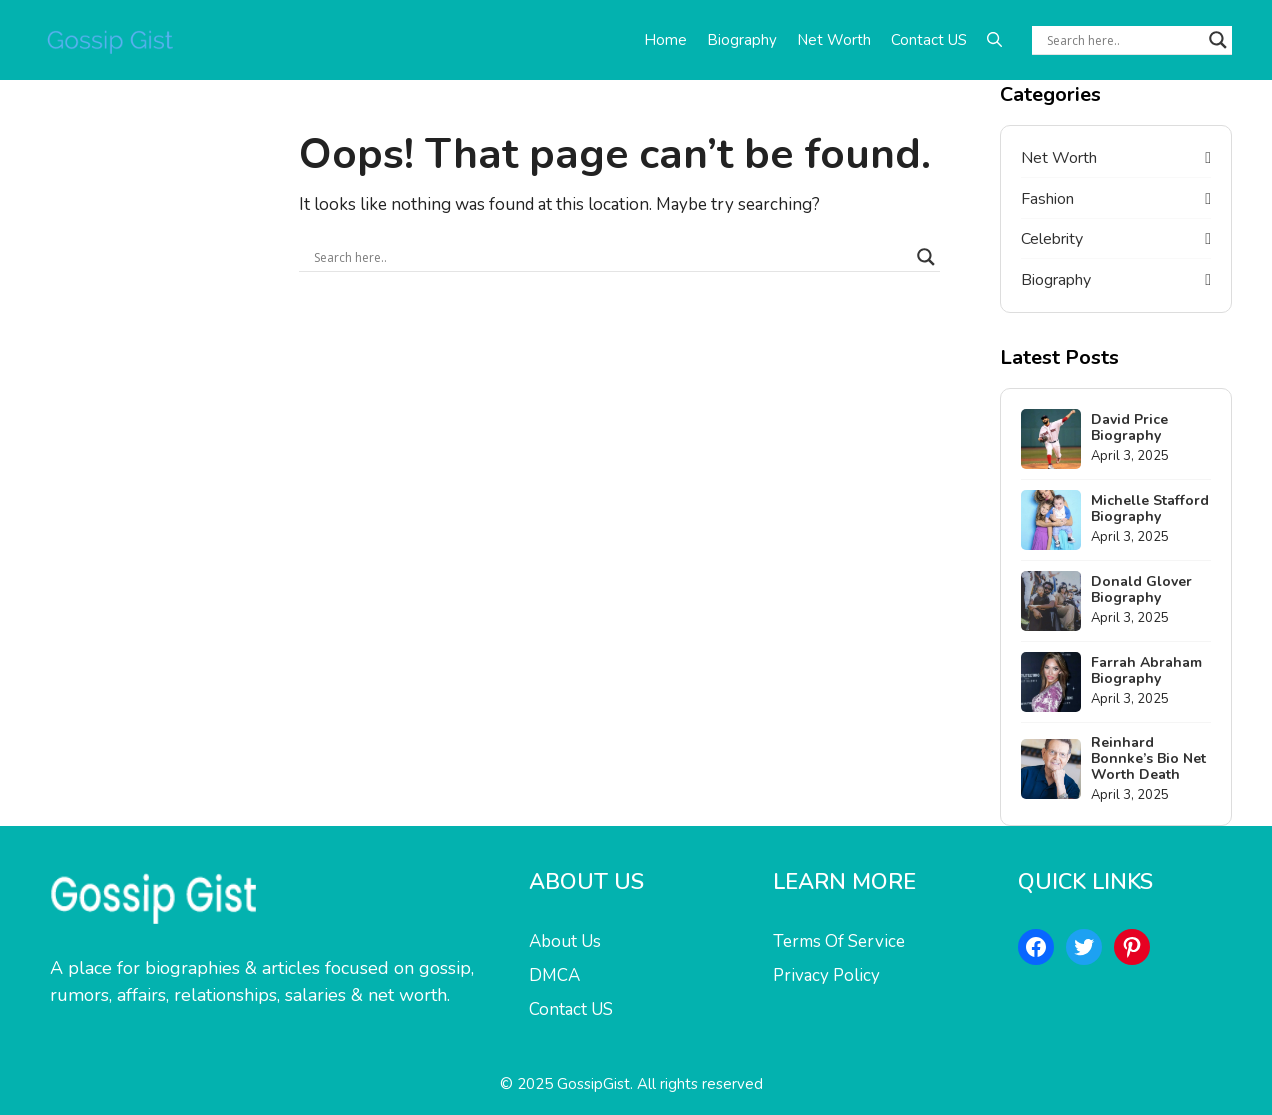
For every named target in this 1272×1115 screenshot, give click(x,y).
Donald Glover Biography (1141, 589)
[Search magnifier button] (1218, 40)
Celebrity (1052, 239)
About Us (565, 941)
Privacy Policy (826, 975)
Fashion (1047, 199)
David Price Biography (1129, 427)
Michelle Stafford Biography (1150, 508)
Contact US (929, 40)
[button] (994, 40)
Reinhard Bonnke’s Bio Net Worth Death (1148, 758)
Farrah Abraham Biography (1146, 670)
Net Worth (834, 40)
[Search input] (1123, 40)
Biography (742, 40)
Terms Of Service (839, 941)
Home (665, 40)
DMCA (554, 975)
